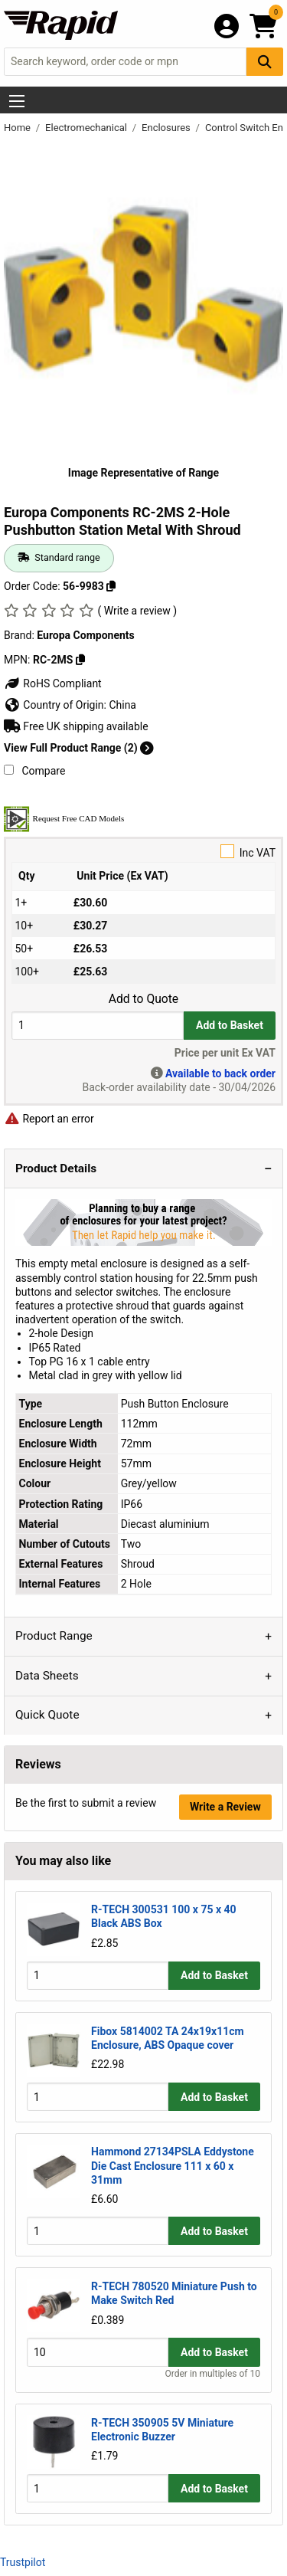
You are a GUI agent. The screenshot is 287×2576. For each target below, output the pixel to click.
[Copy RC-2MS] (80, 659)
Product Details (55, 1168)
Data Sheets (47, 1676)
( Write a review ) (137, 610)
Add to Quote (143, 999)
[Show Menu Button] (16, 101)
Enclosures (167, 127)
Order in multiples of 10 (212, 2373)
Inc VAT (143, 851)
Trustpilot (22, 2562)
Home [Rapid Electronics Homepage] (18, 127)
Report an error (49, 1118)
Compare (34, 771)
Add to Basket (229, 1025)
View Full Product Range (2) (79, 748)
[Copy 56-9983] (111, 586)
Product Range (54, 1636)
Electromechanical (87, 127)
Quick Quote (47, 1715)
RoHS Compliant (53, 683)
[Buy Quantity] (97, 1025)
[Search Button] (264, 62)
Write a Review (225, 1807)
